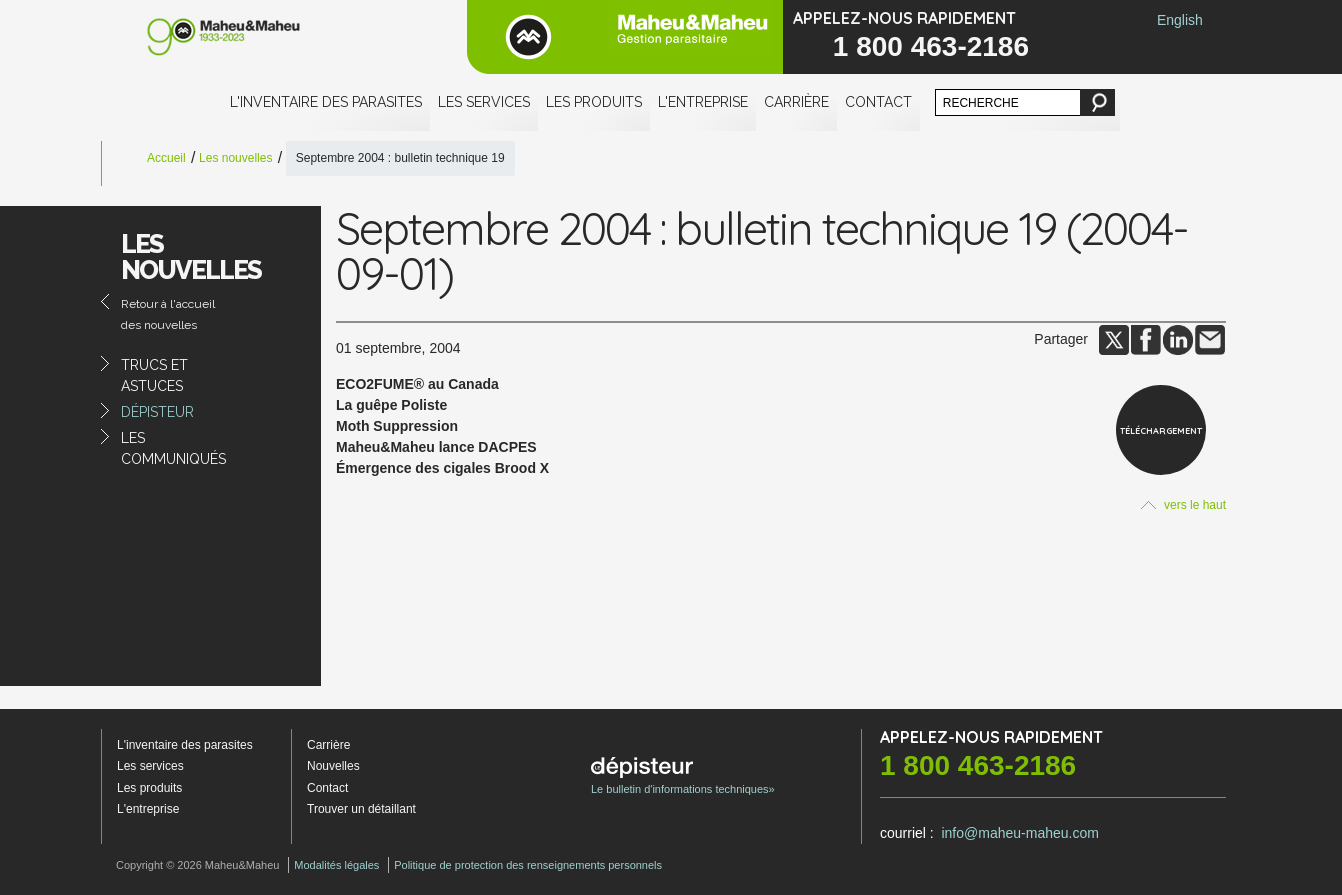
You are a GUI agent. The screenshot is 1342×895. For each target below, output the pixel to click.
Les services (484, 102)
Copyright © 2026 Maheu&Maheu (197, 865)
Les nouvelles (235, 158)
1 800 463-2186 (931, 46)
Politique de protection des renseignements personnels (528, 865)
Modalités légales (336, 865)
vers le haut (1183, 505)
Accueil (166, 158)
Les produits (594, 102)
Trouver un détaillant (361, 809)
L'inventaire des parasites (326, 102)
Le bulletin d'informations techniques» (683, 776)
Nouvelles (333, 766)
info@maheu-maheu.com (1019, 833)
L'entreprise (703, 102)
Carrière (796, 102)
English (1180, 20)
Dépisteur (157, 412)
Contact (878, 102)
